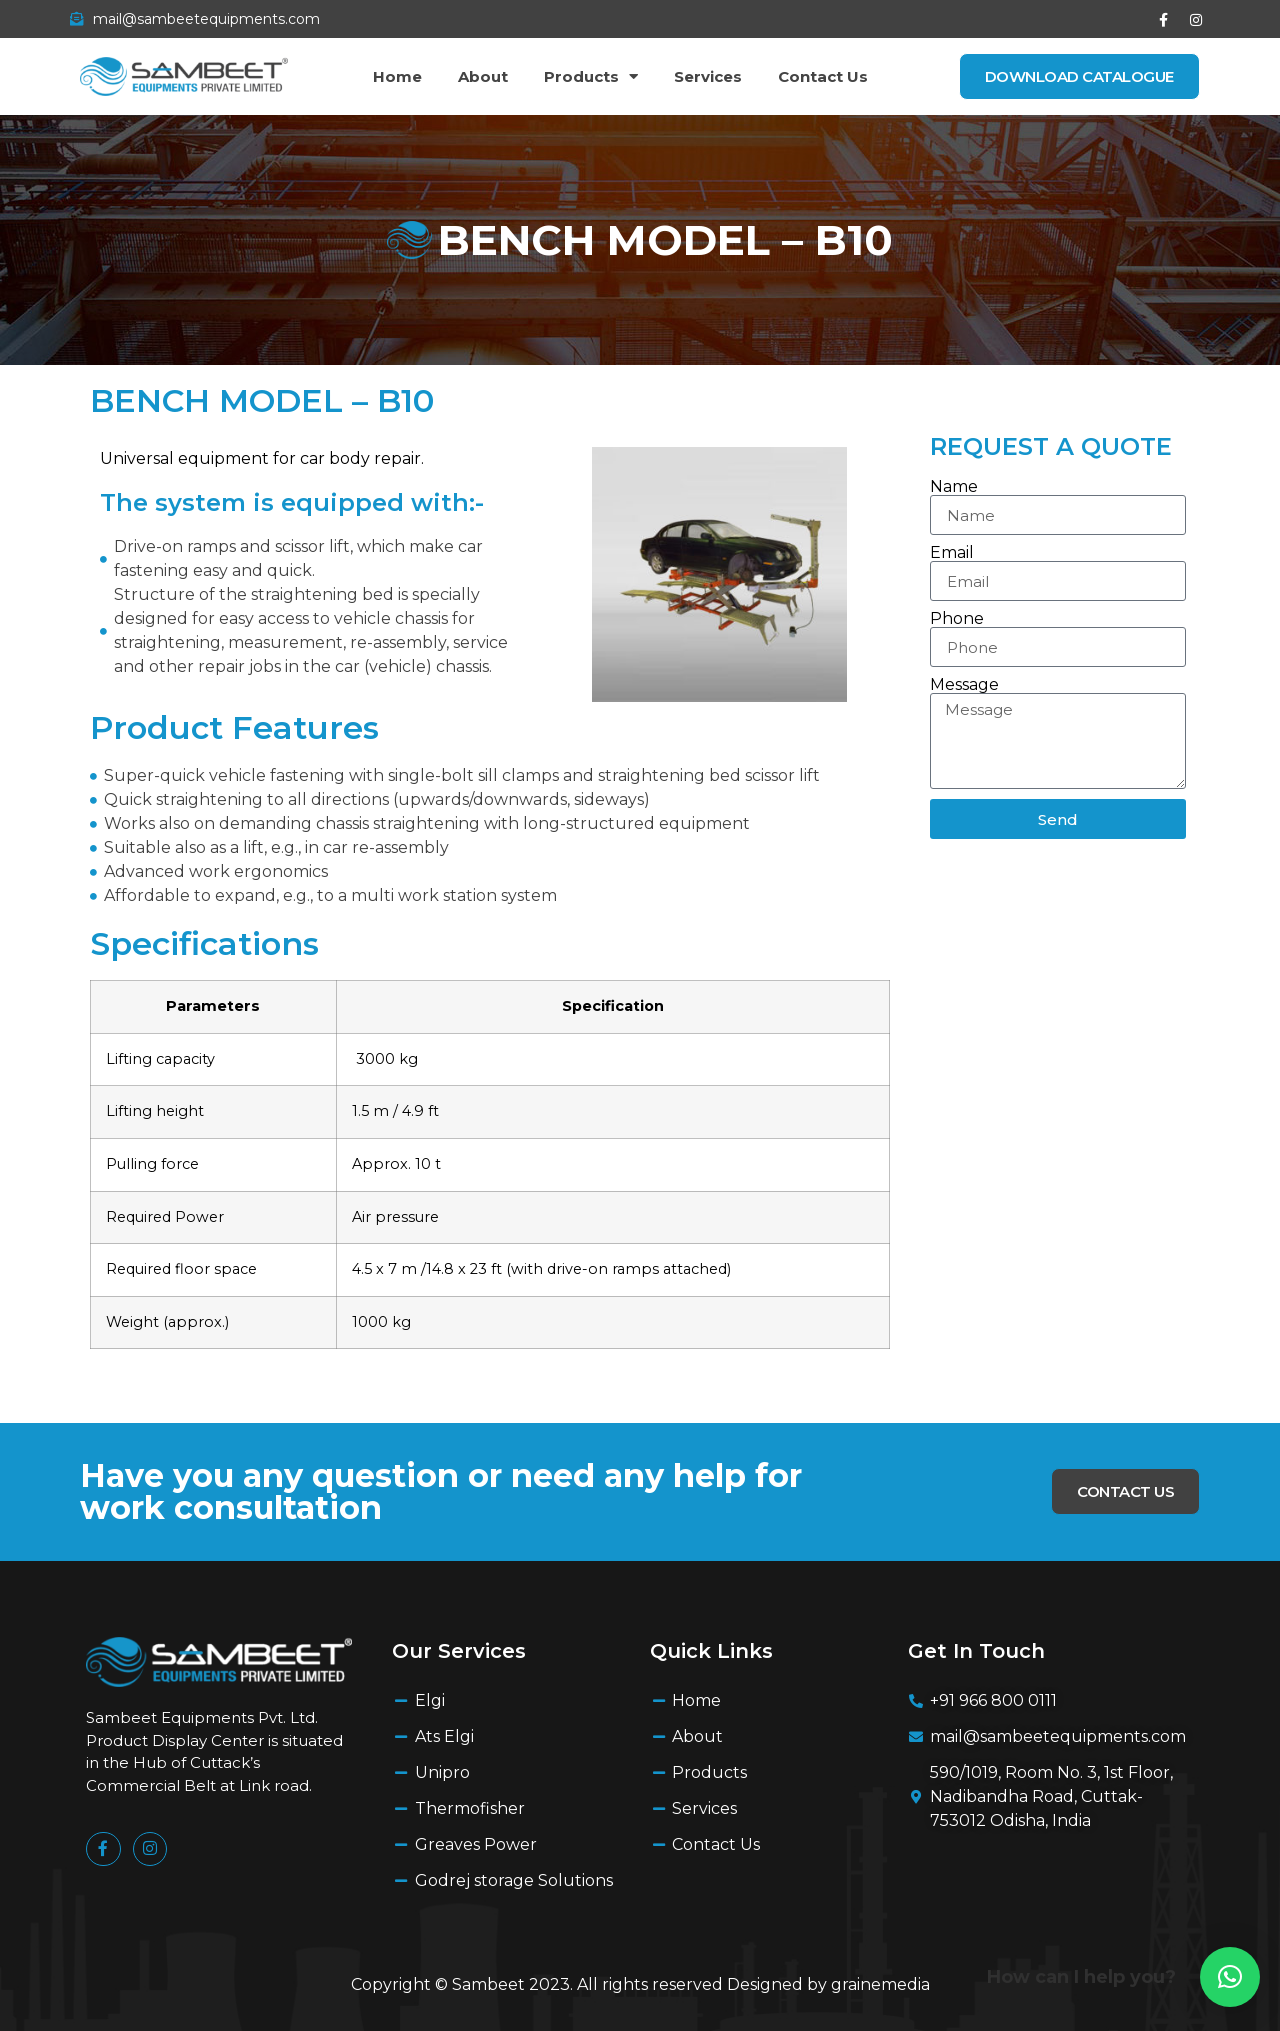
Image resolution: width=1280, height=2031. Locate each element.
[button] (1230, 1977)
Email (952, 553)
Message (964, 685)
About (483, 76)
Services (708, 76)
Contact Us (823, 76)
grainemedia (880, 1984)
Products (591, 76)
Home (397, 76)
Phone (957, 619)
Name (954, 487)
